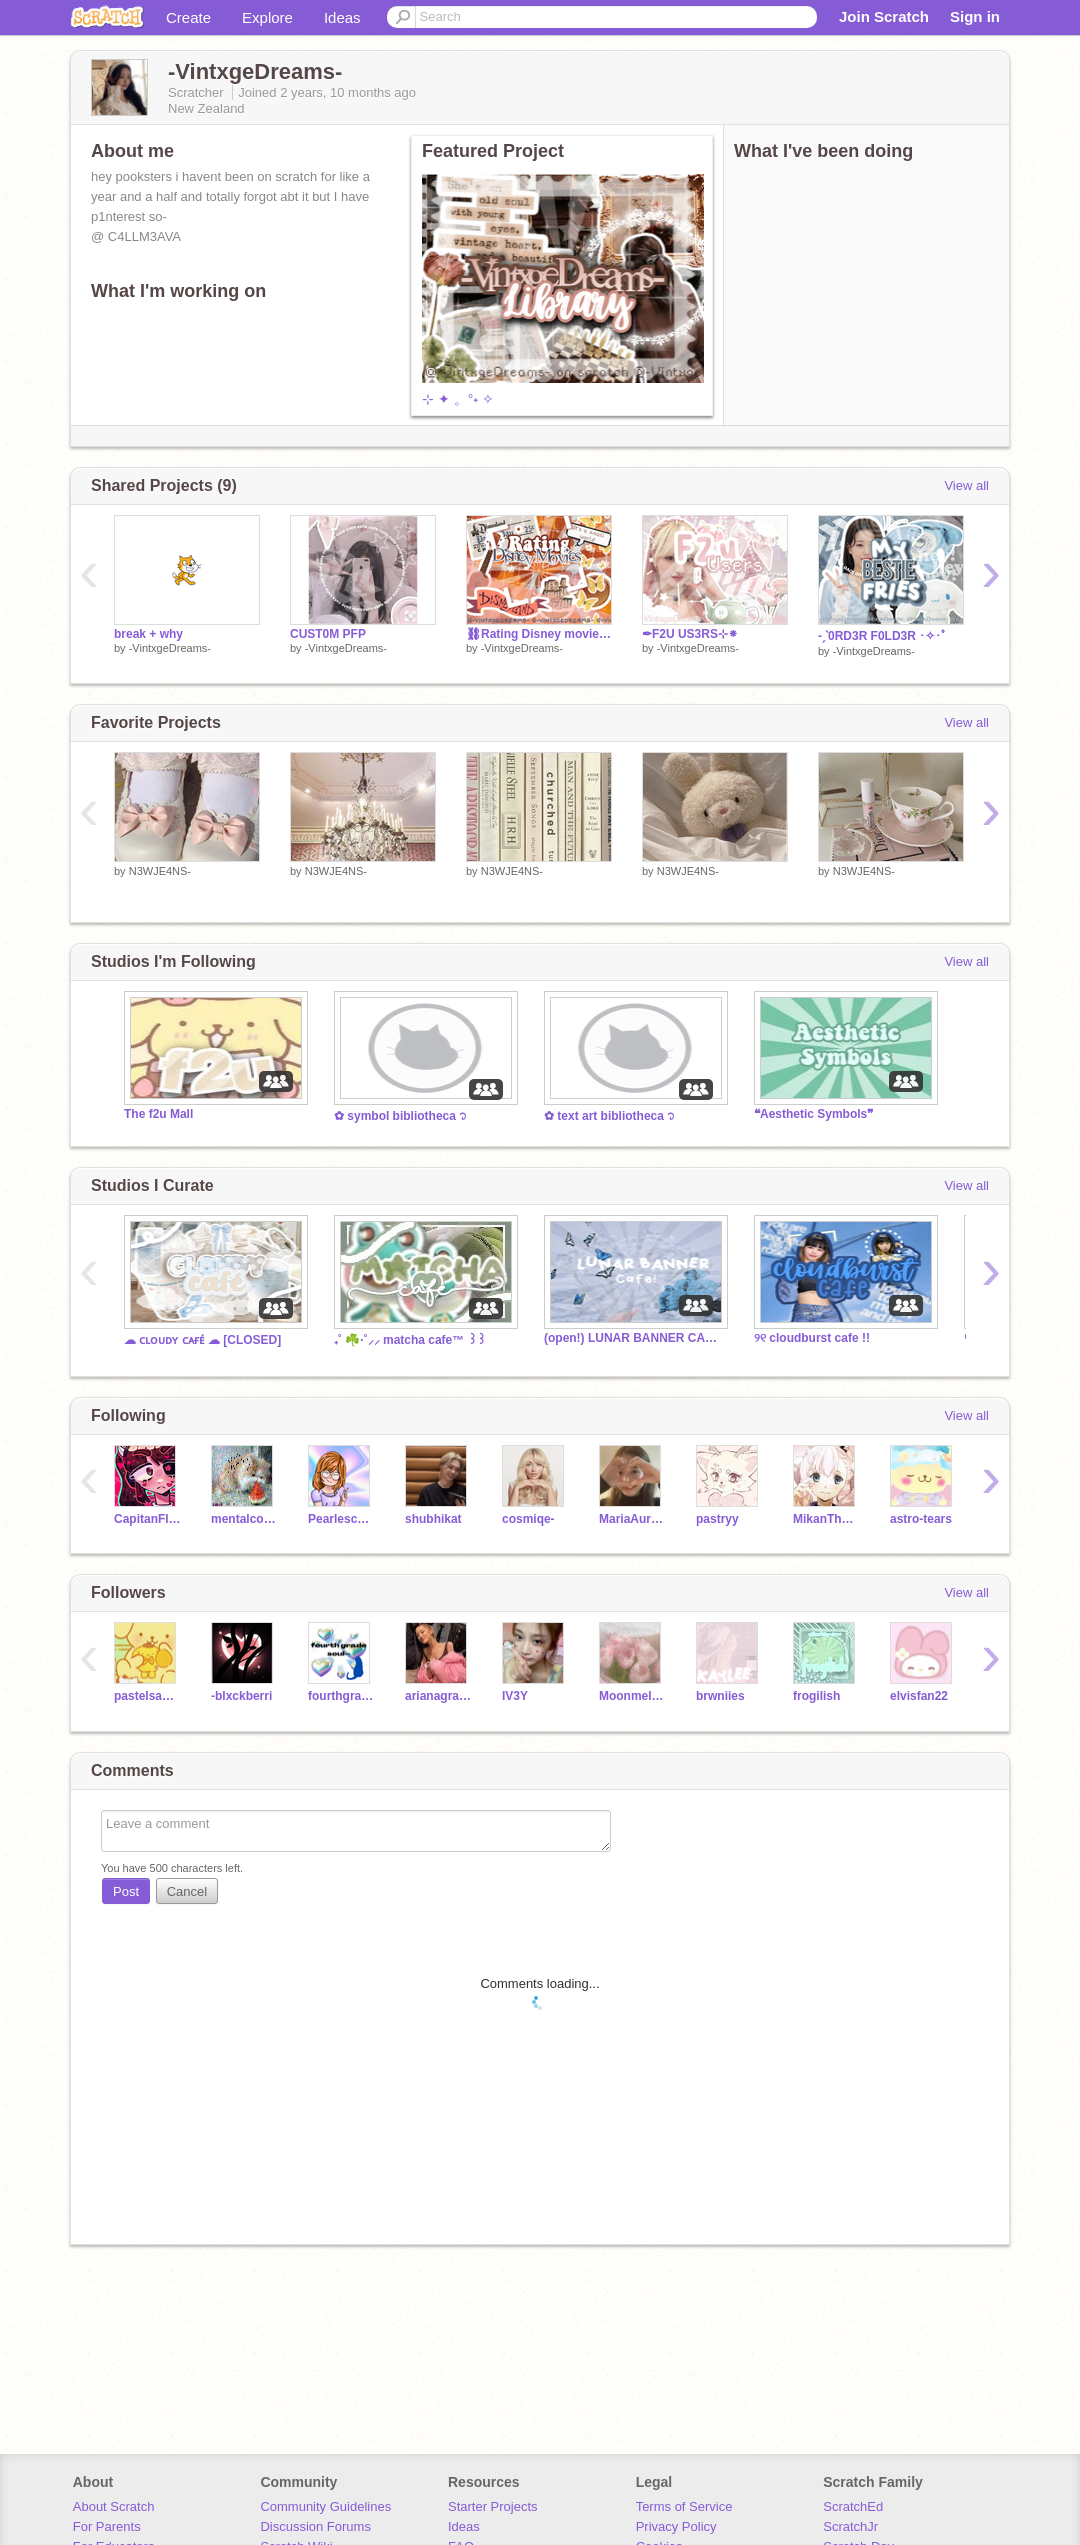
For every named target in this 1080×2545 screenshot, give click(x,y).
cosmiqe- (528, 1519)
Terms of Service (684, 2506)
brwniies (720, 1696)
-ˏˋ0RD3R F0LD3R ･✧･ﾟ (882, 636)
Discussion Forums (315, 2526)
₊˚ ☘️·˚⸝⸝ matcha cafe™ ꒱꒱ (410, 1340)
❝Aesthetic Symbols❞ (813, 1114)
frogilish (816, 1696)
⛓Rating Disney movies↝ (539, 634)
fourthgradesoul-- (341, 1696)
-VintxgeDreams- (170, 648)
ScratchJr (850, 2526)
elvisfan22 (919, 1696)
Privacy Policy (676, 2526)
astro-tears (921, 1519)
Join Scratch (884, 16)
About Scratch (114, 2506)
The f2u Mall (158, 1114)
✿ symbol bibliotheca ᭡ (400, 1116)
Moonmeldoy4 (632, 1696)
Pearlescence (341, 1519)
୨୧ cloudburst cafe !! (812, 1338)
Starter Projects (493, 2506)
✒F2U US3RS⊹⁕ (690, 634)
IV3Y (515, 1696)
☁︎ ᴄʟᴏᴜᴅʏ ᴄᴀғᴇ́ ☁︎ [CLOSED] (202, 1340)
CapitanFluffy (147, 1519)
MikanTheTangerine (826, 1519)
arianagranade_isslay (438, 1696)
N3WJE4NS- (160, 871)
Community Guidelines (325, 2506)
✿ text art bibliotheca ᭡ (609, 1116)
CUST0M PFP (328, 634)
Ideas (342, 17)
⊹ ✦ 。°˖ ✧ (458, 399)
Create (188, 17)
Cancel (187, 1891)
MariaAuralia (632, 1519)
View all (966, 485)
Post (126, 1891)
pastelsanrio (147, 1696)
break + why (148, 634)
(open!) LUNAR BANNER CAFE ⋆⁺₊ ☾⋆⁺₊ (634, 1338)
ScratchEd (853, 2506)
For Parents (107, 2526)
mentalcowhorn (244, 1519)
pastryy (717, 1519)
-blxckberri (241, 1696)
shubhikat (433, 1519)
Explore (267, 17)
